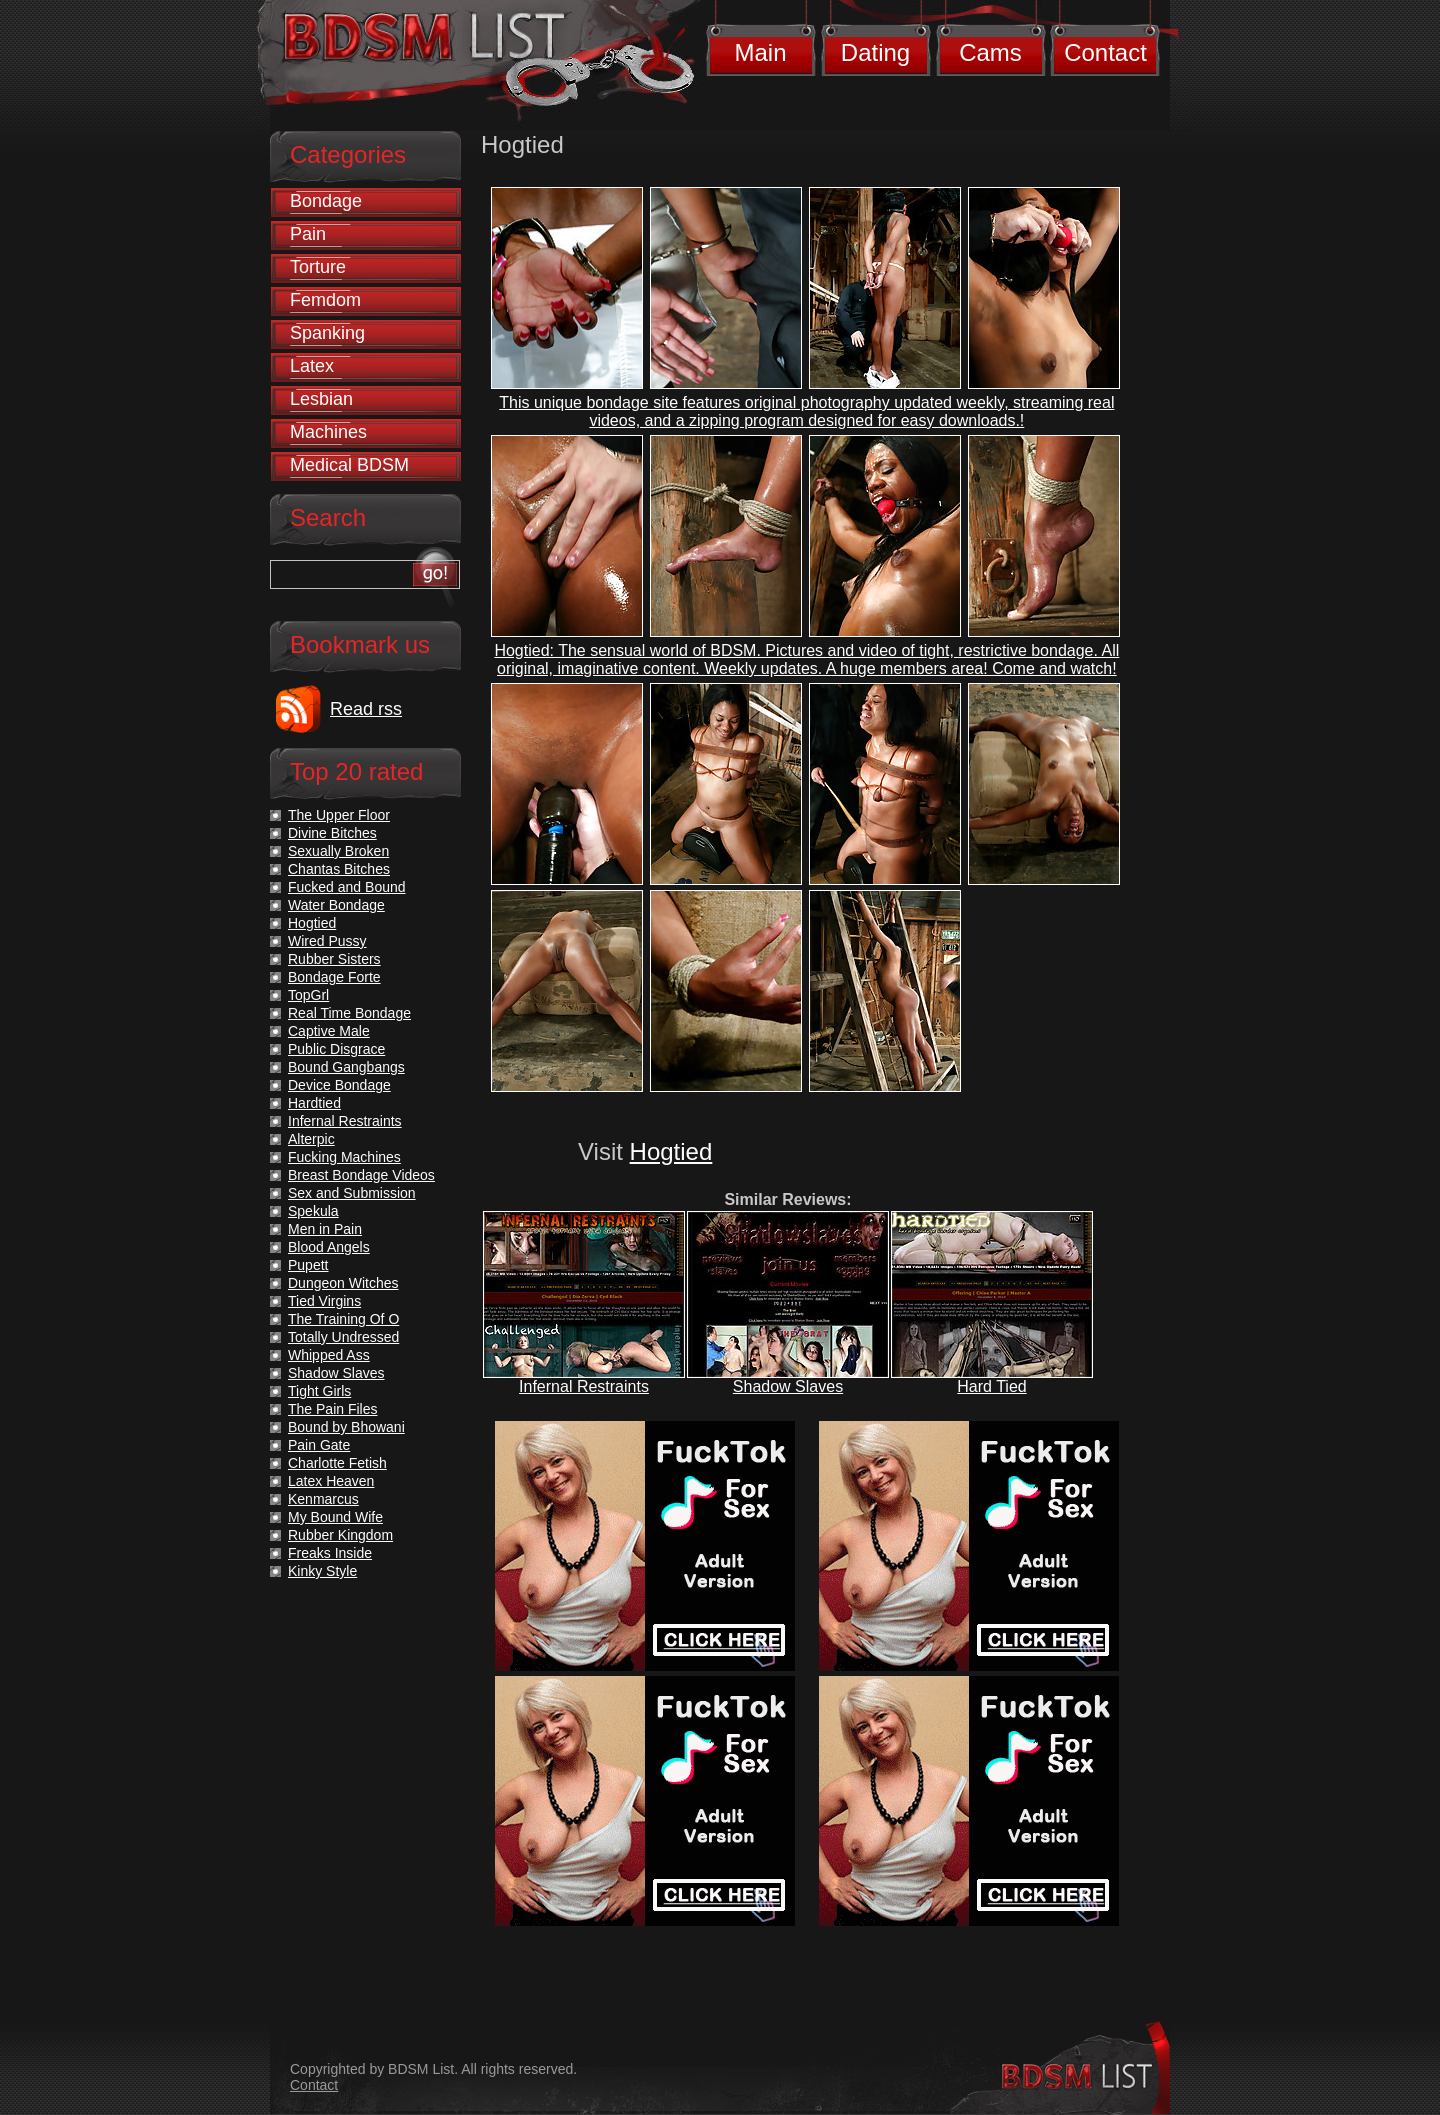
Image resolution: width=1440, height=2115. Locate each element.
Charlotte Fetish (337, 1463)
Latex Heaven (331, 1481)
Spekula (313, 1211)
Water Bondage (336, 905)
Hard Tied (991, 1386)
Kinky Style (322, 1571)
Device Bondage (339, 1085)
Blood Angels (329, 1247)
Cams (990, 52)
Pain (308, 234)
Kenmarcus (323, 1499)
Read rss (366, 709)
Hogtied (671, 1151)
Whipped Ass (329, 1355)
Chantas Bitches (339, 869)
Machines (328, 432)
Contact (1105, 52)
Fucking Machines (344, 1157)
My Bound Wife (335, 1517)
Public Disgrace (336, 1049)
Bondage (326, 201)
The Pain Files (332, 1409)
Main (760, 52)
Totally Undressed (343, 1337)
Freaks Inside (330, 1553)
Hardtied (314, 1103)
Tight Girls (319, 1391)
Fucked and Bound (347, 887)
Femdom (325, 300)
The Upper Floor (339, 815)
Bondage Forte (334, 977)
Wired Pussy (327, 941)
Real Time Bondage (349, 1013)
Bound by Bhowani (346, 1427)
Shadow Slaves (788, 1386)
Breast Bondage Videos (361, 1175)
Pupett (308, 1265)
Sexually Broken (338, 851)
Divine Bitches (332, 833)
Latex (312, 366)
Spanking (327, 333)
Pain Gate (319, 1445)
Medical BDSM (349, 465)
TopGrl (308, 995)
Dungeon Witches (343, 1283)
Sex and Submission (352, 1193)
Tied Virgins (324, 1301)
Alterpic (311, 1139)
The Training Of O (343, 1319)
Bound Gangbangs (346, 1067)
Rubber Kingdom (340, 1535)
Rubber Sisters (334, 959)
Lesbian (321, 399)
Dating (875, 52)
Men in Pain (325, 1229)
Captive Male (329, 1031)
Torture (318, 267)
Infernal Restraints (584, 1386)
